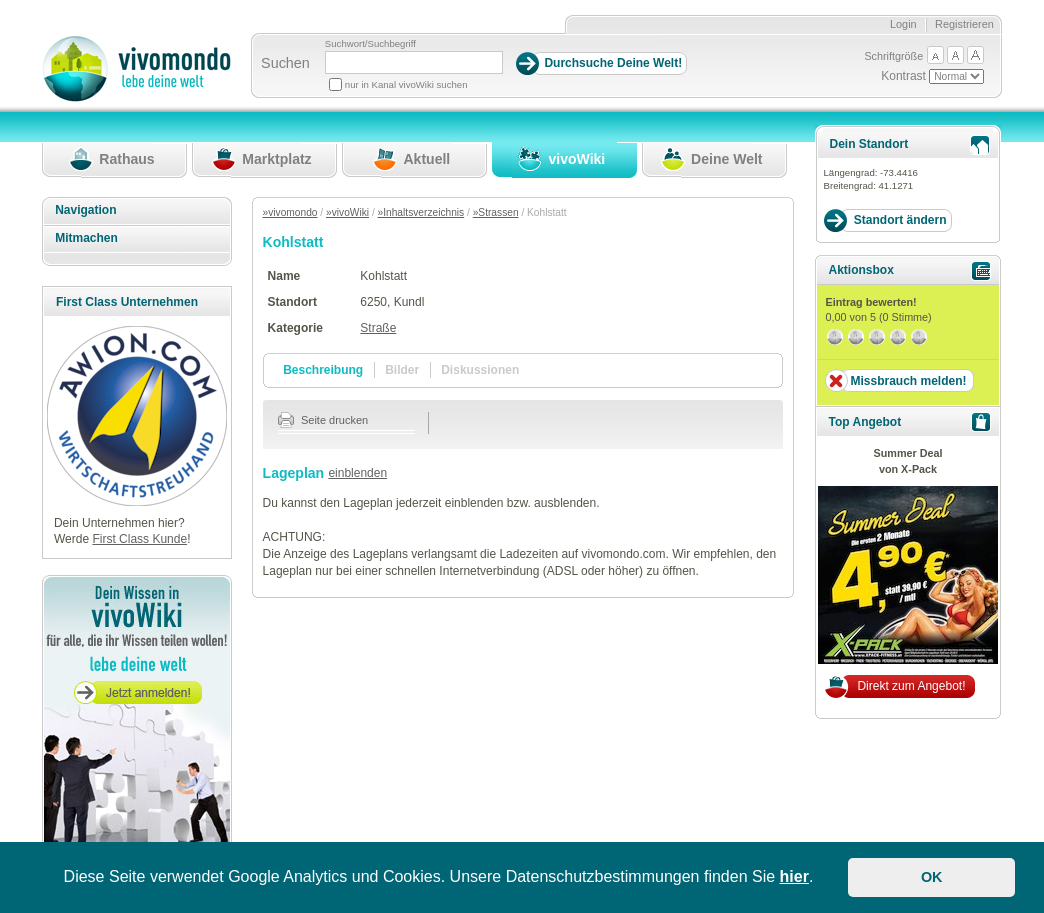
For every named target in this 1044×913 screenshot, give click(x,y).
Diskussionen (480, 370)
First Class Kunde (139, 539)
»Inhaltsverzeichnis (421, 212)
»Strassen (496, 212)
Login (903, 24)
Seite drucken (323, 420)
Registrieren (964, 24)
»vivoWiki (347, 212)
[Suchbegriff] (414, 62)
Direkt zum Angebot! (911, 686)
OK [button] (932, 877)
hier (794, 876)
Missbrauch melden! (908, 381)
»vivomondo (290, 212)
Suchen (285, 63)
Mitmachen (86, 238)
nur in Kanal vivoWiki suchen (406, 84)
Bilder (402, 370)
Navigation (85, 210)
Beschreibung (323, 370)
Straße (378, 328)
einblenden (357, 473)
